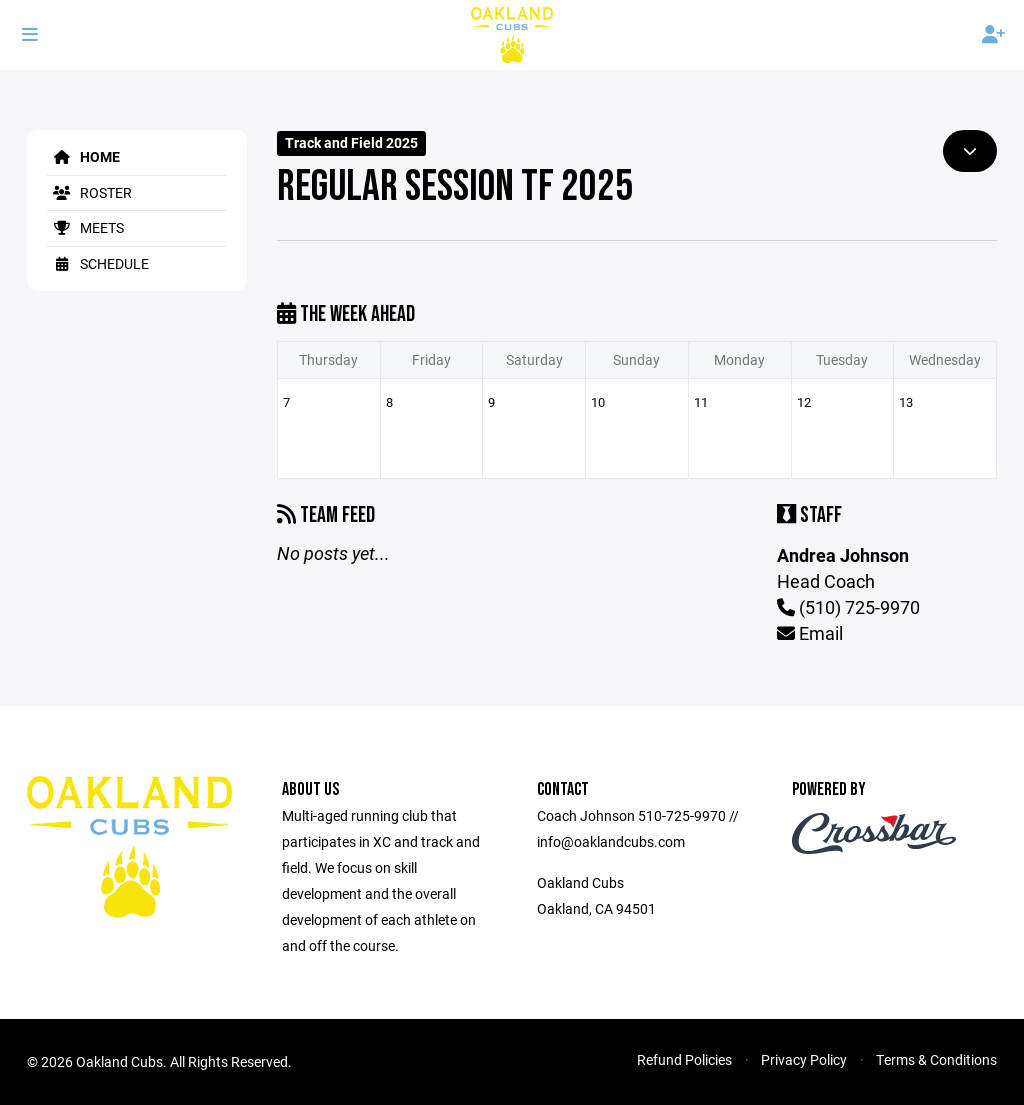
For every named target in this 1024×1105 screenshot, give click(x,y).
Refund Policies (684, 1059)
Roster (89, 192)
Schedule (98, 263)
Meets (85, 227)
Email (810, 633)
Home (83, 156)
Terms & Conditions (936, 1059)
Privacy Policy (804, 1059)
